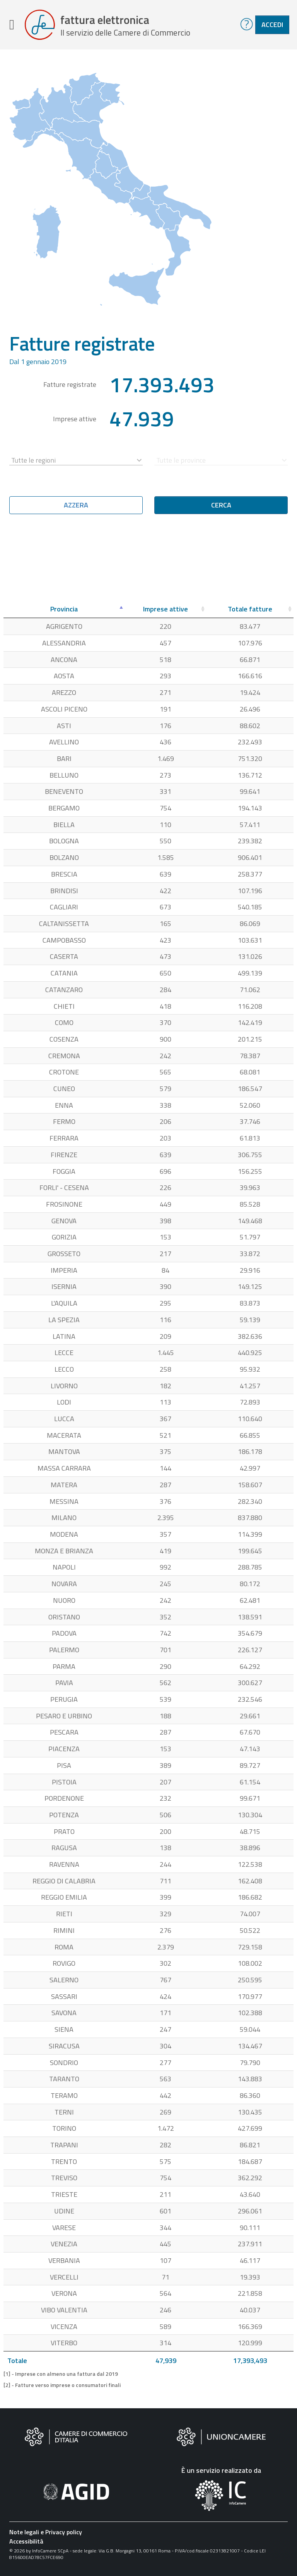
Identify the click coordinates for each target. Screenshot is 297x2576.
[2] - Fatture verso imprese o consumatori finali (62, 2385)
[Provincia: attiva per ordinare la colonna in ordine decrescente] (64, 609)
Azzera (76, 505)
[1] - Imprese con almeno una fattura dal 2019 (60, 2374)
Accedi (272, 24)
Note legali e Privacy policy (45, 2532)
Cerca (221, 505)
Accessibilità (26, 2541)
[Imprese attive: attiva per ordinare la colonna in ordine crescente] (166, 609)
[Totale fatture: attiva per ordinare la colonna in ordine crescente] (250, 609)
